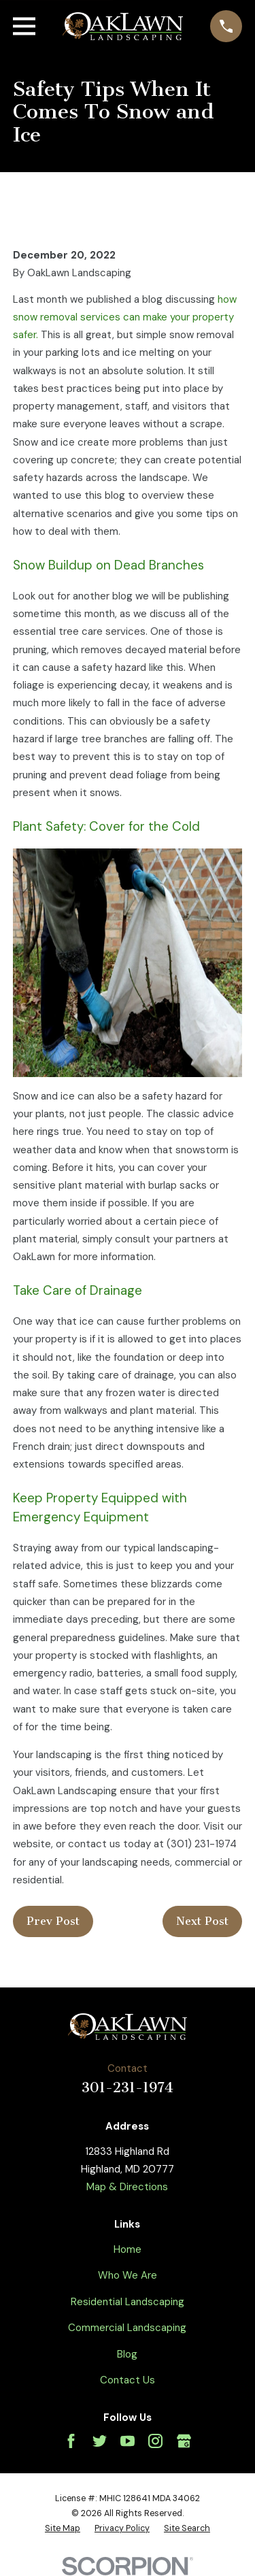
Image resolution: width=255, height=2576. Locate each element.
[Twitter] (99, 2441)
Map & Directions (127, 2187)
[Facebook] (71, 2441)
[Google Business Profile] (184, 2441)
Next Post (202, 1921)
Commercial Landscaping (127, 2327)
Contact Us (127, 2380)
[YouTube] (127, 2441)
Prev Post (53, 1921)
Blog (127, 2354)
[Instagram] (155, 2441)
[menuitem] (62, 2529)
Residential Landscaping (127, 2302)
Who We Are (127, 2275)
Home (127, 2249)
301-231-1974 (127, 2087)
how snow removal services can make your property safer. (125, 317)
